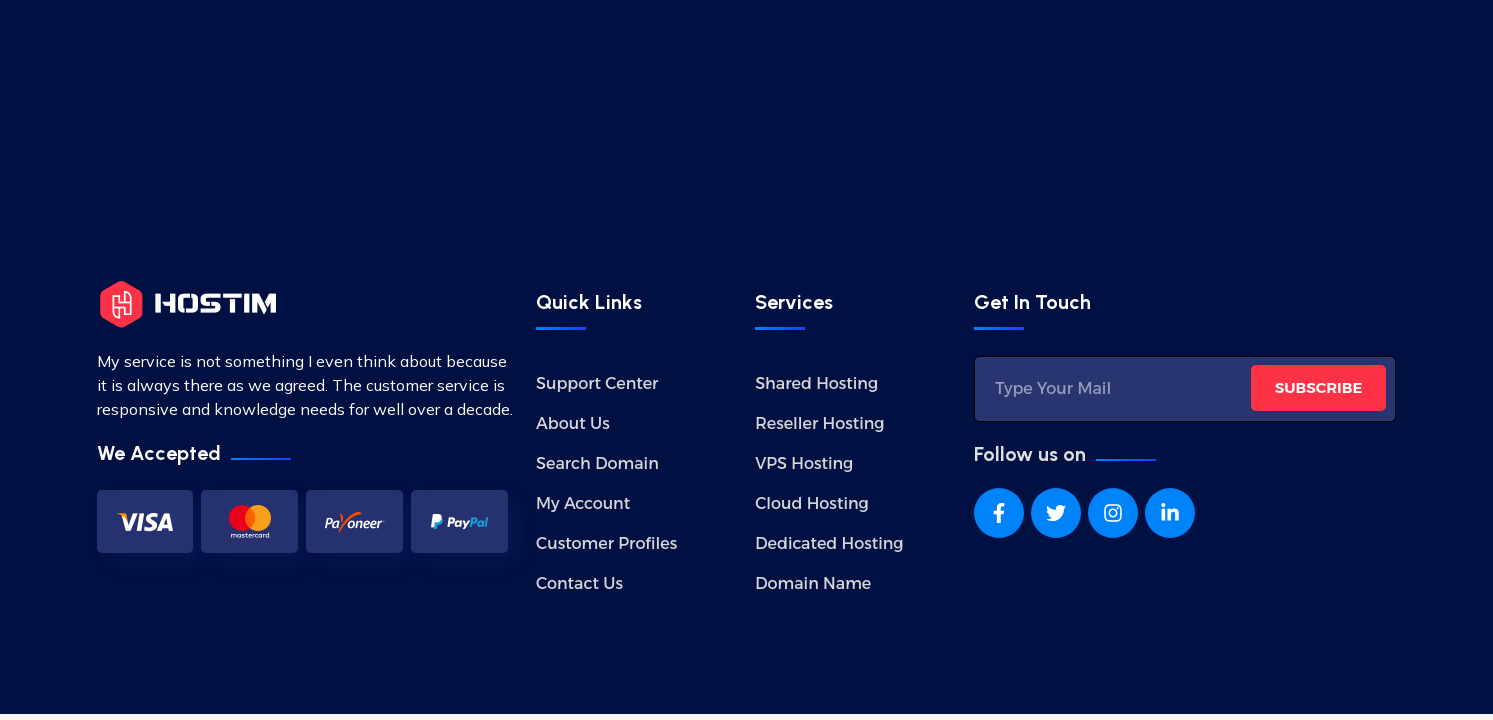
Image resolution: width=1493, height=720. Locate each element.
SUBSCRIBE (1319, 387)
